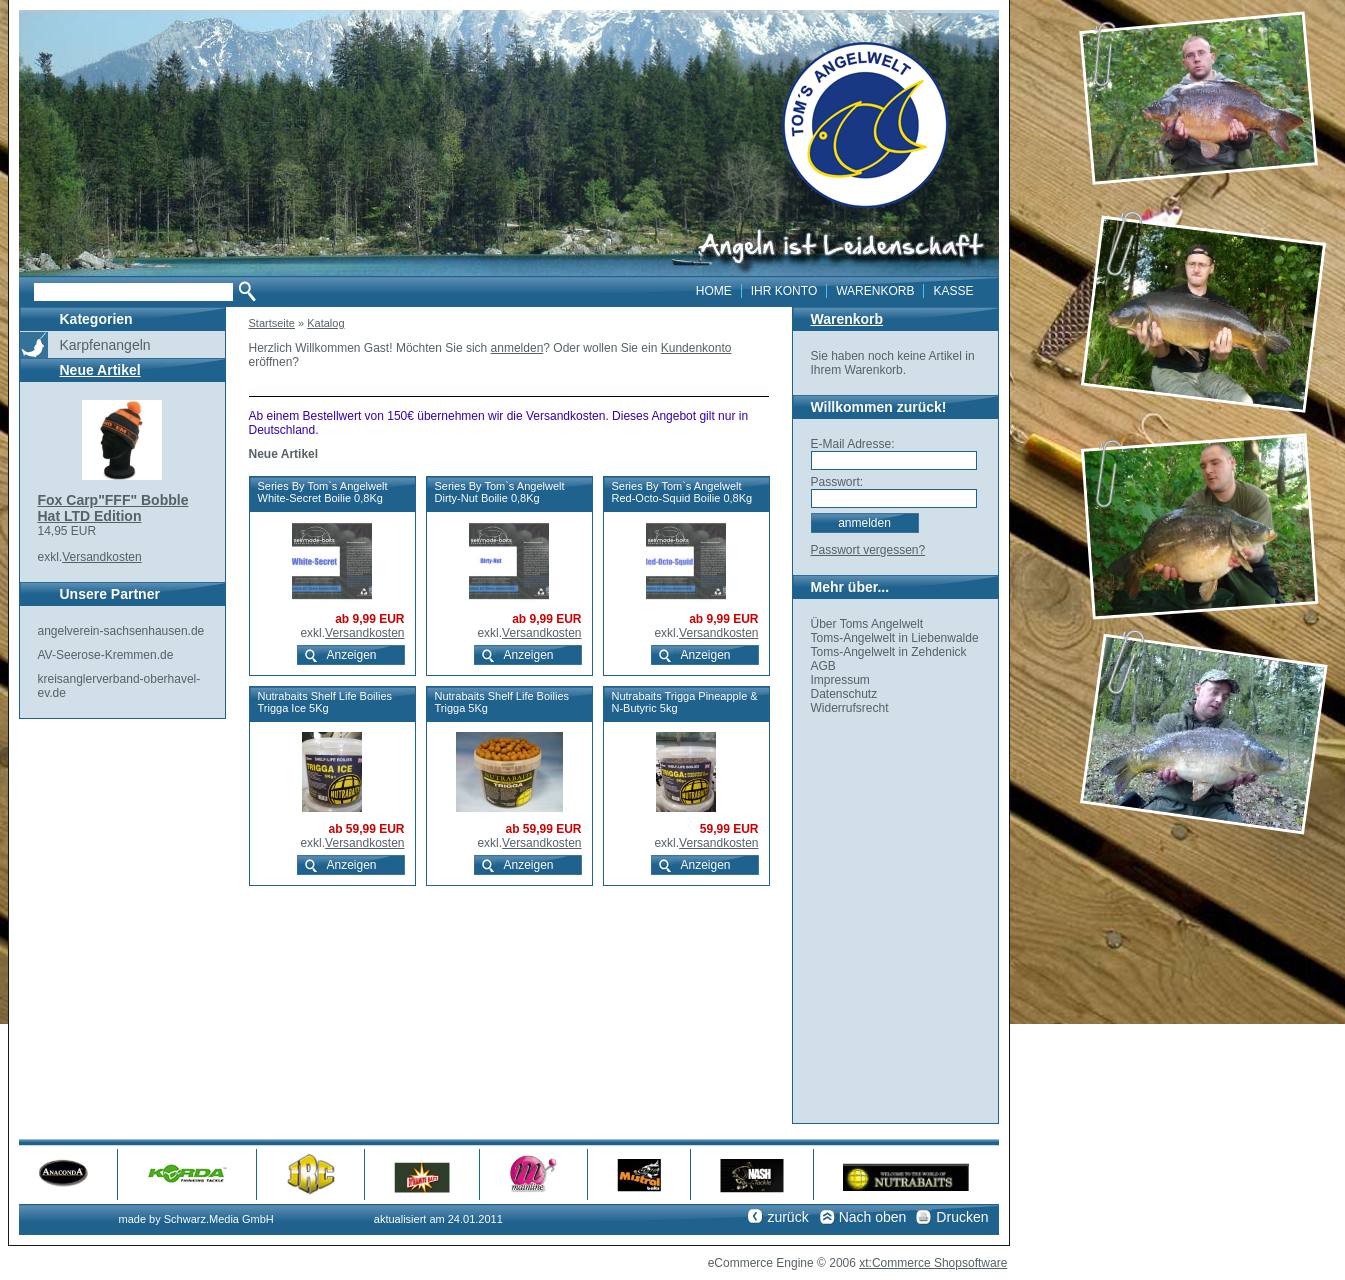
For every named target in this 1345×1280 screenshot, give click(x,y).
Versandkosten (101, 557)
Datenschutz (844, 694)
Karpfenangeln (105, 345)
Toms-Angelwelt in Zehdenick (889, 652)
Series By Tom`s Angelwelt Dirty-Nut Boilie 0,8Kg (500, 492)
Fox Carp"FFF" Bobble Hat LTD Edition (113, 508)
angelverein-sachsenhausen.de (121, 631)
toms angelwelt (865, 125)
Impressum (840, 680)
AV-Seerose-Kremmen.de (106, 655)
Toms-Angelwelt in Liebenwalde (895, 638)
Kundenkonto (696, 348)
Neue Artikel (100, 370)
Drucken (962, 1217)
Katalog (325, 323)
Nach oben (873, 1217)
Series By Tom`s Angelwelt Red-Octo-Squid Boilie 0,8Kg (682, 492)
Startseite (272, 323)
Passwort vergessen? (868, 550)
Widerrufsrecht (850, 708)
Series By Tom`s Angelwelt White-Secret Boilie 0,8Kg (323, 492)
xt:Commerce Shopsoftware (933, 1263)
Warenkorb (847, 319)
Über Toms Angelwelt (867, 624)
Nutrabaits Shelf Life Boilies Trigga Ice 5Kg (325, 702)
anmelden (517, 348)
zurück (787, 1217)
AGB (823, 666)
